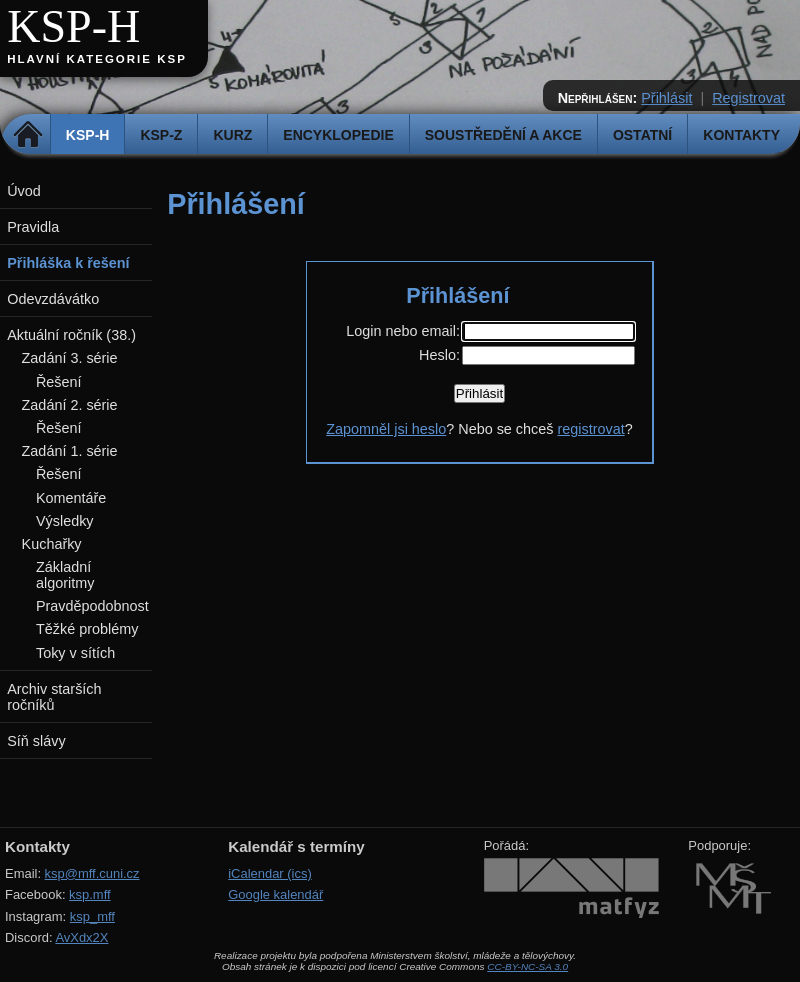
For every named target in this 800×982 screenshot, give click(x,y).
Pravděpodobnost (92, 606)
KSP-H (73, 26)
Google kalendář (275, 894)
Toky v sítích (75, 653)
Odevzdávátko (53, 299)
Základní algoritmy (65, 575)
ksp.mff (90, 894)
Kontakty (741, 135)
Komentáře (71, 498)
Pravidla (33, 227)
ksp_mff (92, 916)
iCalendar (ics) (270, 873)
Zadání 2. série (70, 405)
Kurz (232, 135)
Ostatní (642, 135)
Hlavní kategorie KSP (97, 59)
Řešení (59, 382)
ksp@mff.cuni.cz (92, 873)
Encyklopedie (338, 135)
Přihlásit (666, 98)
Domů (28, 135)
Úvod (24, 191)
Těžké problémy (87, 629)
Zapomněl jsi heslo (386, 429)
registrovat (590, 429)
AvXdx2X (81, 937)
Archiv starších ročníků (54, 697)
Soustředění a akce (503, 135)
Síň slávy (36, 741)
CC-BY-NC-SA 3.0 (527, 966)
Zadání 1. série (70, 451)
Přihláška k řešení (68, 263)
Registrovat (748, 98)
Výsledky (65, 521)
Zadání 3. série (70, 358)
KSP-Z (161, 135)
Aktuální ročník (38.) (71, 335)
